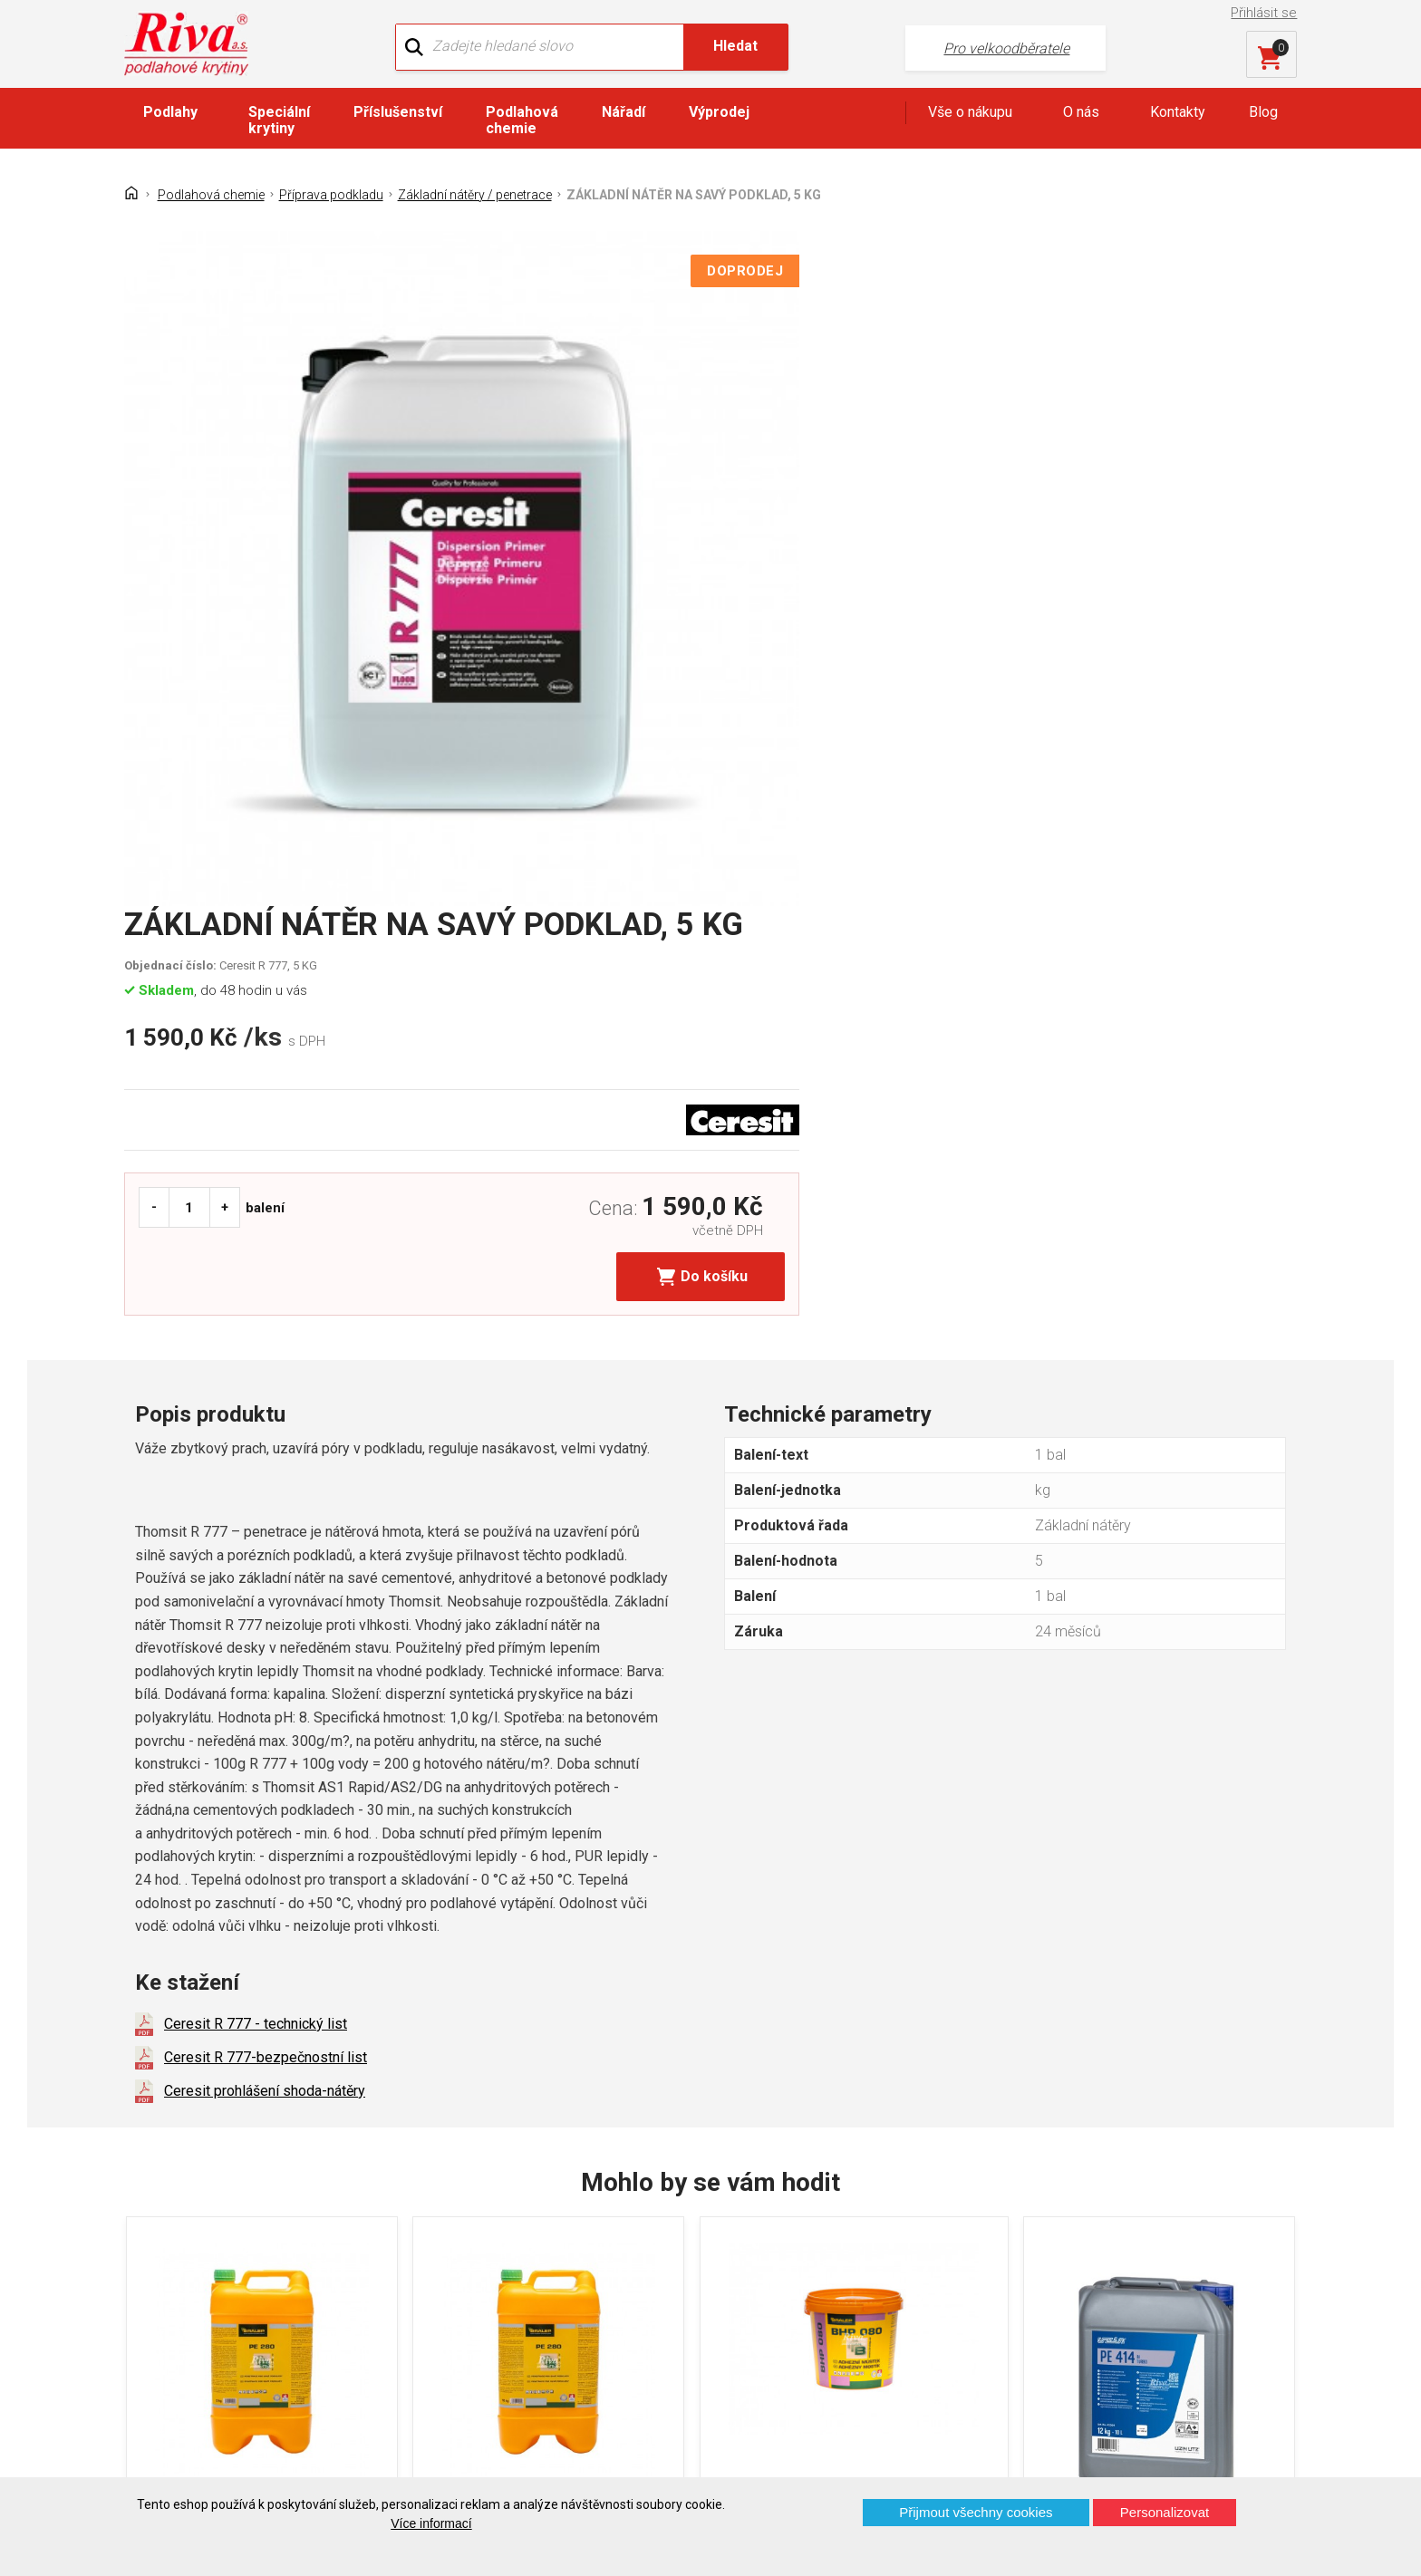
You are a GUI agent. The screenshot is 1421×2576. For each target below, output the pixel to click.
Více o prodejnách (1140, 2446)
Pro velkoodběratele (921, 45)
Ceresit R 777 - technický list (255, 1475)
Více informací (431, 2523)
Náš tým (464, 2265)
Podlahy (170, 114)
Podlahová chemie (522, 123)
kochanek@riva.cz (889, 2330)
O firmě (461, 2234)
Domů (155, 2234)
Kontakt (161, 2265)
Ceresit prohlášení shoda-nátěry (264, 1542)
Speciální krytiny (279, 123)
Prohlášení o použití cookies (225, 2360)
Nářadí (623, 114)
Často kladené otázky (205, 2329)
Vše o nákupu (970, 114)
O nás (1081, 114)
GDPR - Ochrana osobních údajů (237, 2297)
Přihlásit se (1266, 13)
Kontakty (1177, 114)
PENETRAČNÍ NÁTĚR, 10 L (545, 2002)
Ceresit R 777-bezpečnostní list (265, 1509)
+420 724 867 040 (888, 2271)
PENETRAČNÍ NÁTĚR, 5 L (242, 2002)
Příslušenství (397, 114)
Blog (1263, 114)
